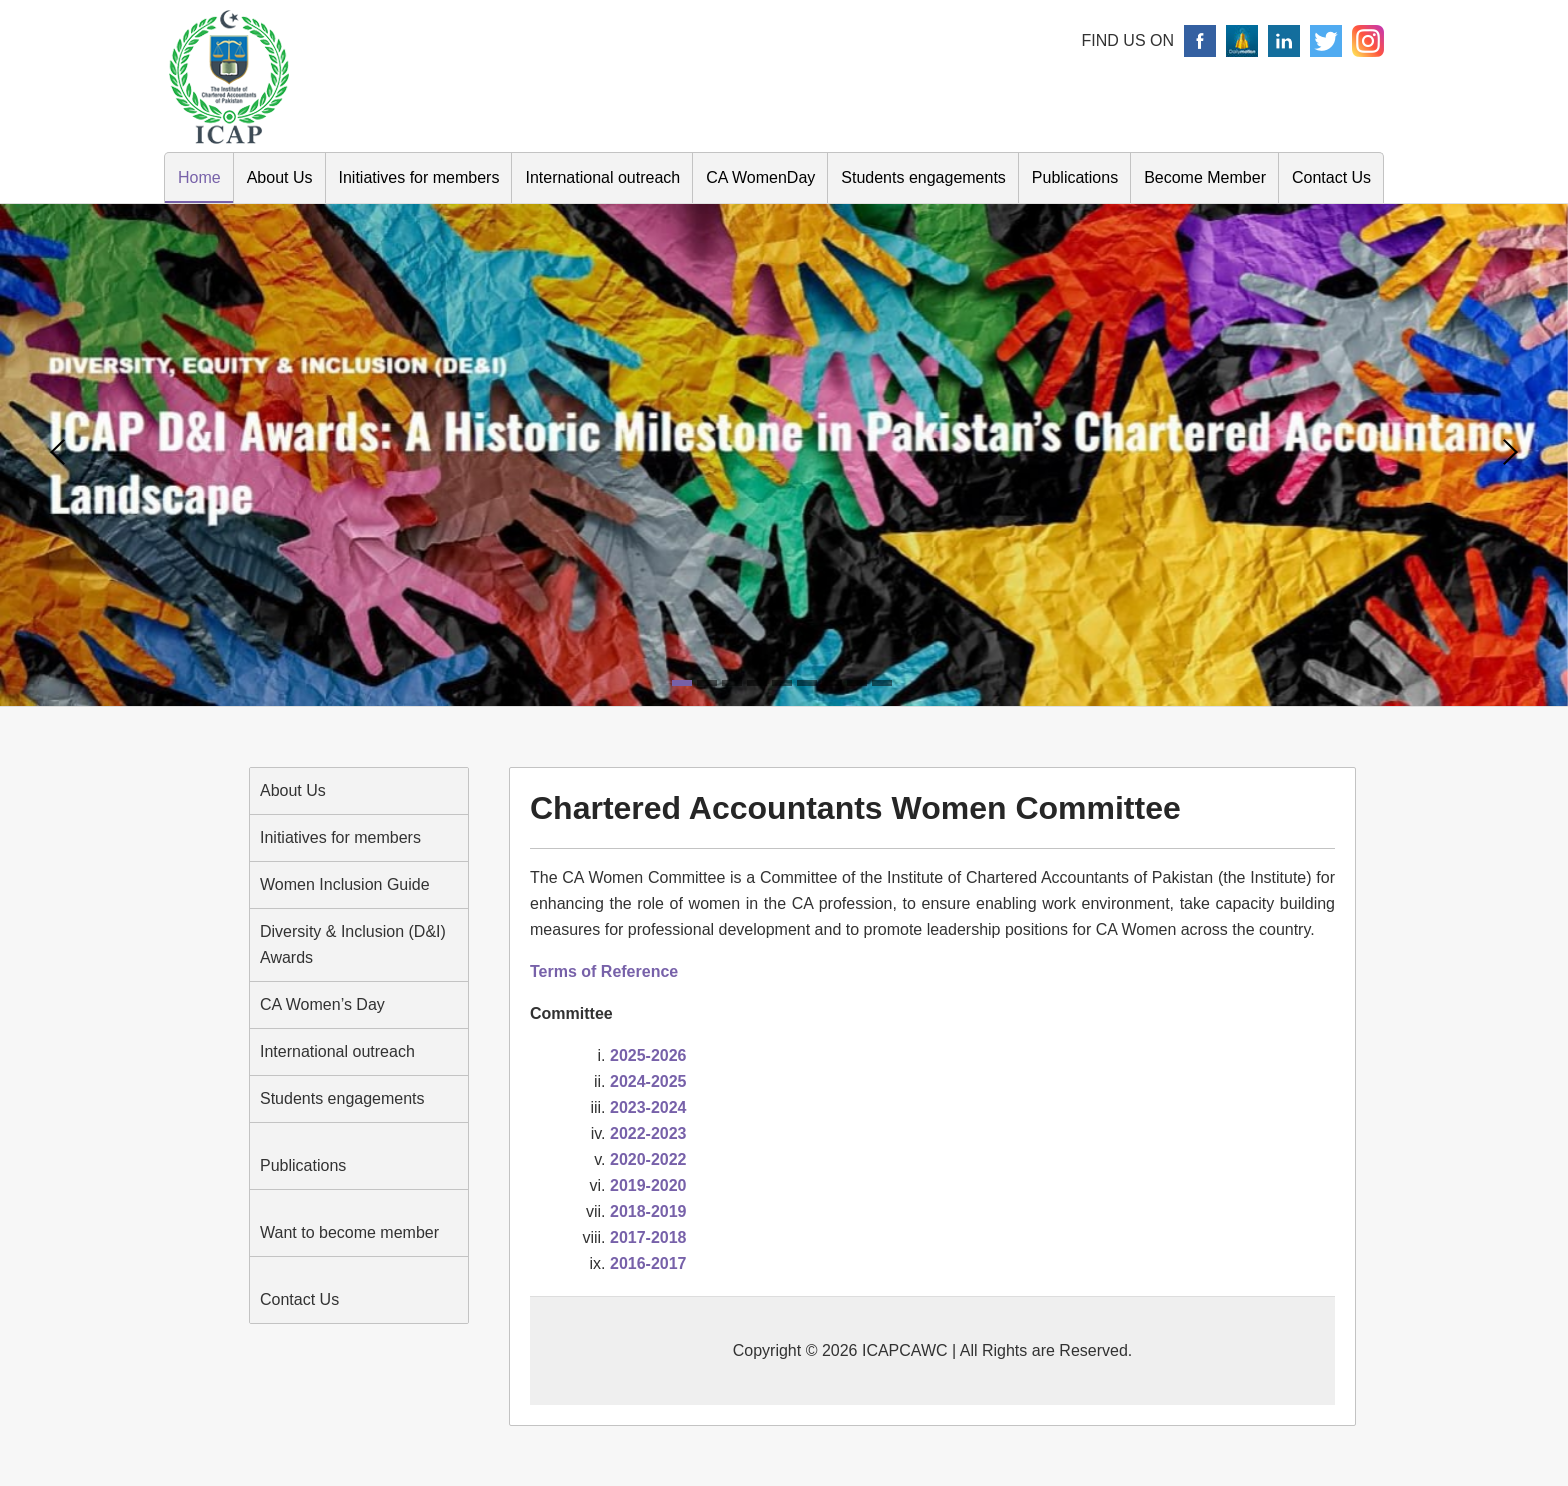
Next (1510, 452)
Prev (57, 452)
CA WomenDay (760, 177)
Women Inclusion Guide (345, 884)
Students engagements (923, 177)
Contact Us (1331, 177)
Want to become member (349, 1232)
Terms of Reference (604, 971)
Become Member (1205, 177)
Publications (1075, 177)
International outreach (602, 177)
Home (199, 177)
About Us (280, 177)
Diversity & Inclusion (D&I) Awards (353, 944)
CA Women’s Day (322, 1004)
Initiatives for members (419, 177)
